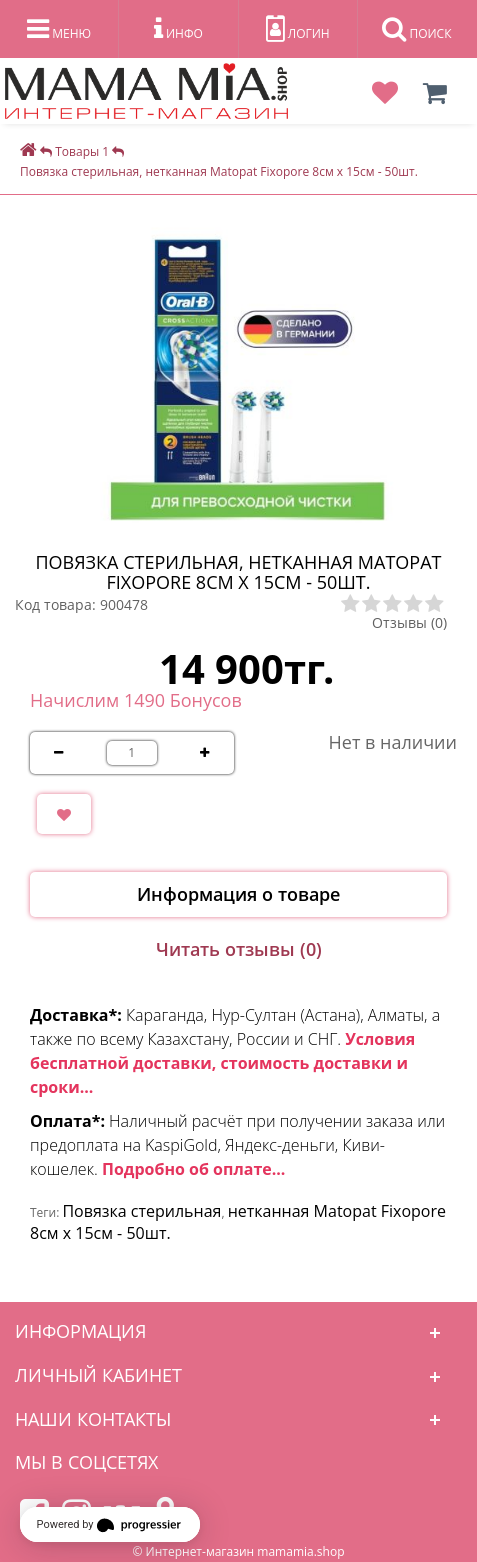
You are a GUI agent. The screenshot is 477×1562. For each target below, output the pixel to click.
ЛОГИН (298, 29)
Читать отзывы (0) (239, 949)
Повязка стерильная (141, 1211)
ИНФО (178, 29)
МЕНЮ (59, 29)
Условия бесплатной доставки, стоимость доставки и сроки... (222, 1063)
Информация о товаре (238, 894)
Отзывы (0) (409, 622)
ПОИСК (416, 29)
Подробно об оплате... (193, 1169)
